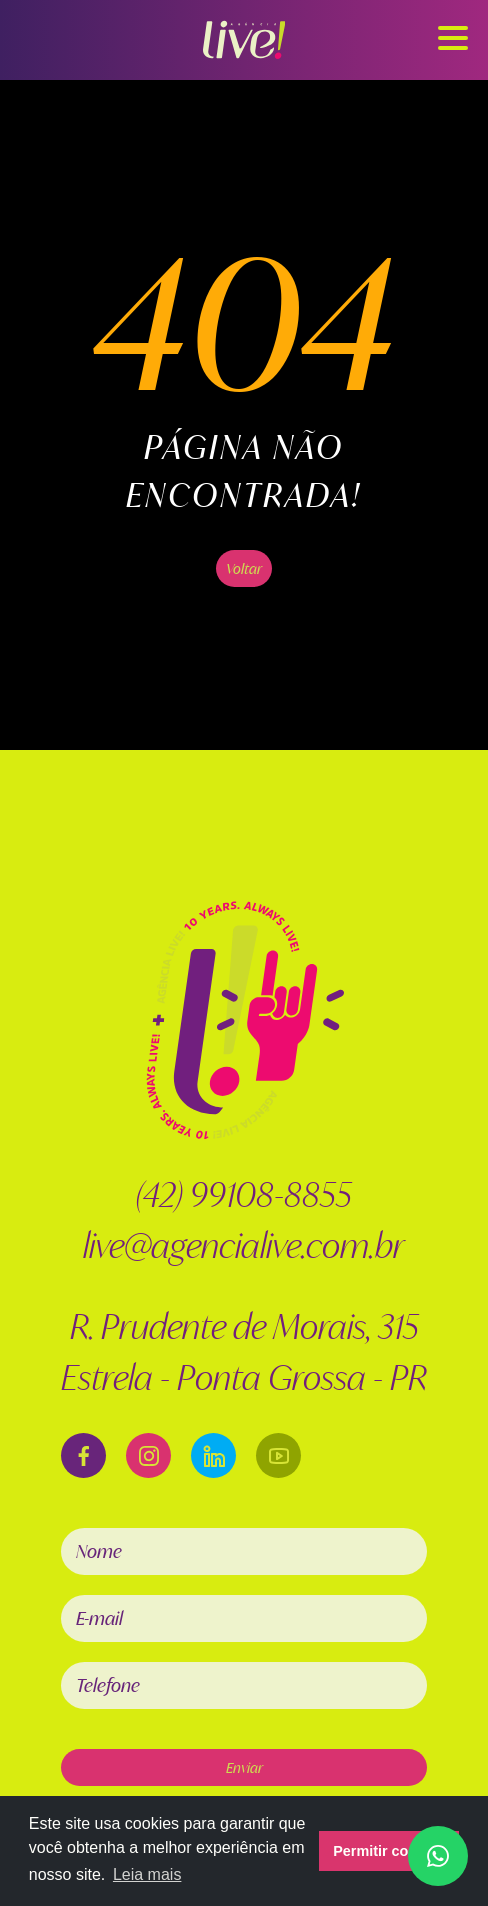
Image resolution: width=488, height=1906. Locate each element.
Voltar (244, 568)
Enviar (244, 1767)
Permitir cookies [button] (389, 1851)
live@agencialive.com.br (244, 1245)
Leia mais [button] (147, 1874)
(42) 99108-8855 (244, 1194)
